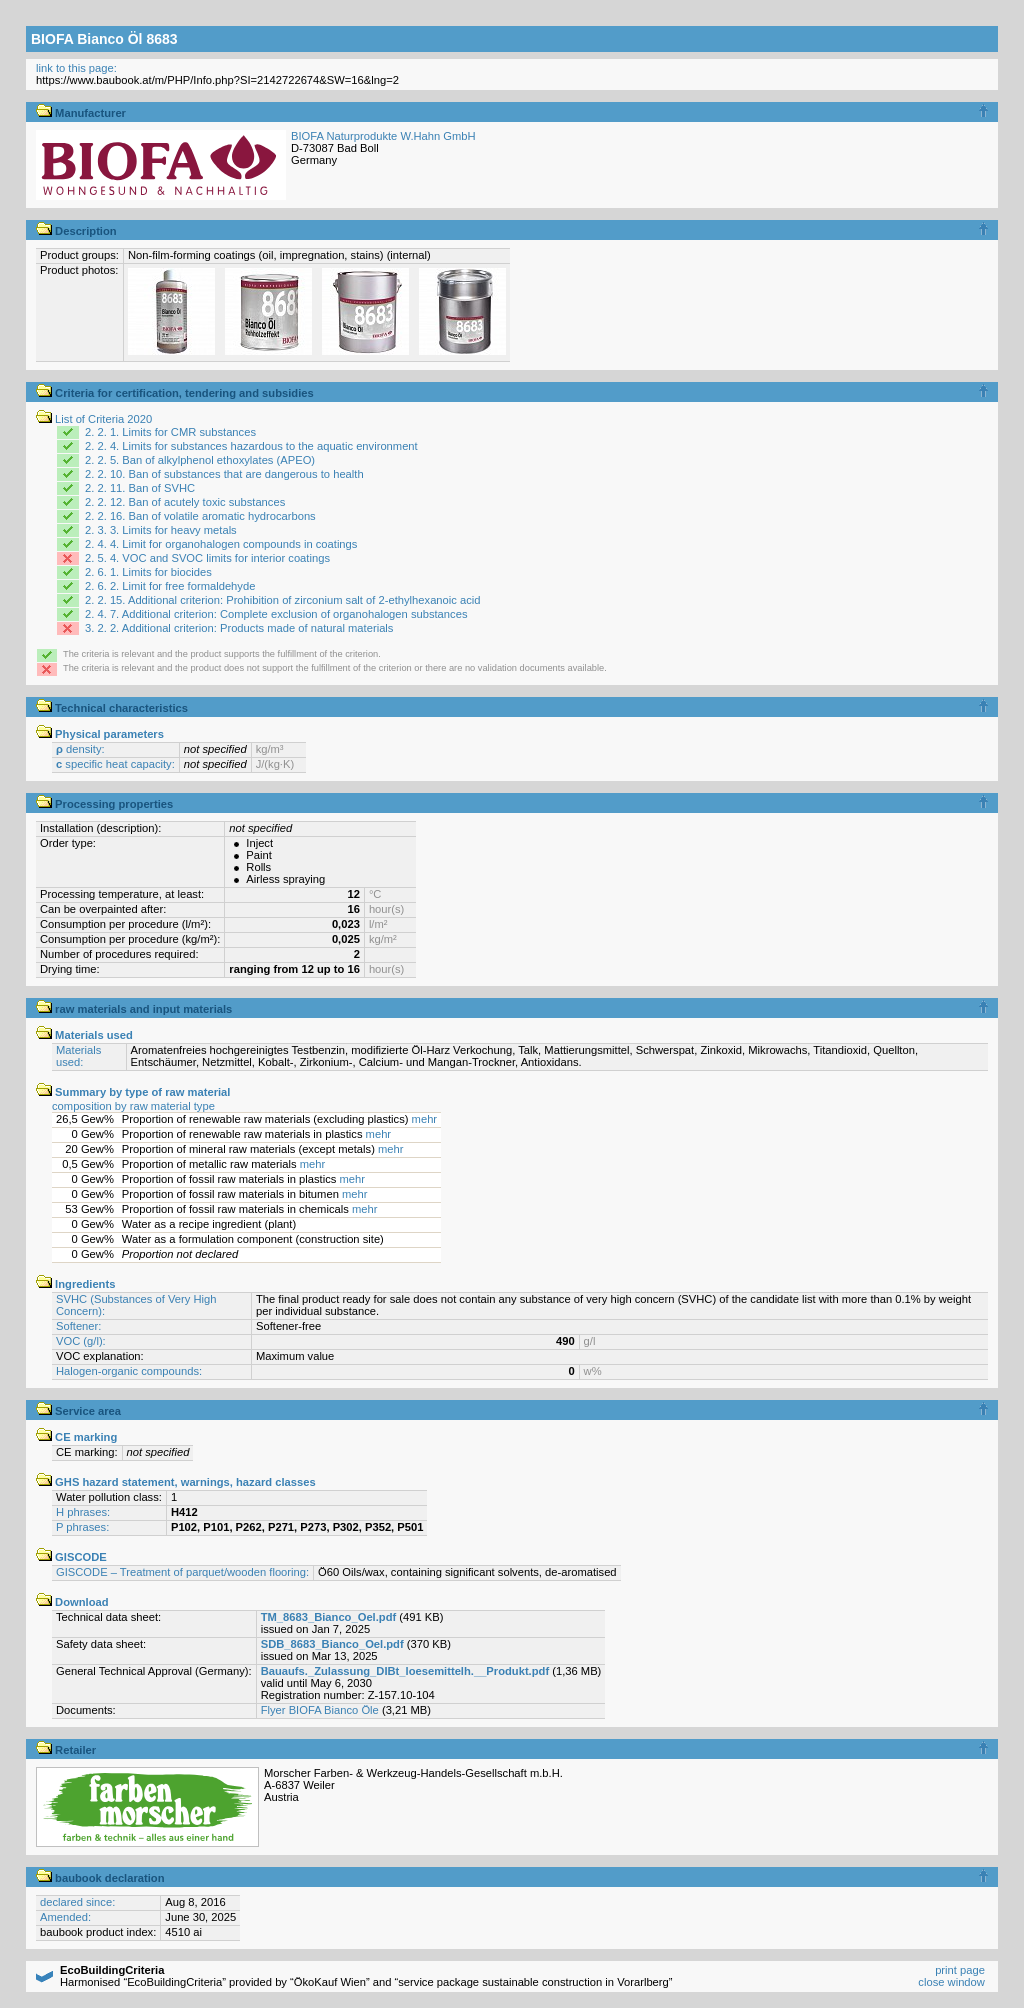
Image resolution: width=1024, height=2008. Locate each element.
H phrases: (83, 1512)
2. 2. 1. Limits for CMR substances (170, 432)
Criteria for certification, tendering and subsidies (175, 393)
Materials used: (78, 1056)
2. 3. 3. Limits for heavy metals (161, 530)
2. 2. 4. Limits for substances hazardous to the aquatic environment (251, 446)
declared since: (77, 1902)
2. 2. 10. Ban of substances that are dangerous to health (224, 474)
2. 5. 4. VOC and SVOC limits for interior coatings (207, 558)
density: (80, 749)
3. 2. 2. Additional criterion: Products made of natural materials (239, 628)
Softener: (78, 1326)
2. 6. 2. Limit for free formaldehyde (170, 586)
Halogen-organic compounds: (129, 1371)
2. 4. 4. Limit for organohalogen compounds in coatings (221, 544)
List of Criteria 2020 (94, 419)
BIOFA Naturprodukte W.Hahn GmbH (383, 136)
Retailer (66, 1750)
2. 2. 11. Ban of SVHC (140, 488)
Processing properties (104, 804)
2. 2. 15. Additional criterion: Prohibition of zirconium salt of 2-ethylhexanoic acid (283, 600)
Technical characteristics (112, 708)
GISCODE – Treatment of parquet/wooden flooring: (182, 1572)
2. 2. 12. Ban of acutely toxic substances (185, 502)
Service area (78, 1411)
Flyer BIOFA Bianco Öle (320, 1710)
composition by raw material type (133, 1106)
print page (960, 1970)
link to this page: (76, 68)
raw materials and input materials (134, 1009)
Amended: (65, 1917)
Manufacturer (81, 113)
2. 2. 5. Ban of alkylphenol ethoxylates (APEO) (200, 460)
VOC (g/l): (81, 1341)
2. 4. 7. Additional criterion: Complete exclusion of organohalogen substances (276, 614)
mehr (425, 1119)
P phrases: (82, 1527)
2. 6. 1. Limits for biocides (148, 572)
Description (76, 231)
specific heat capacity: (115, 764)
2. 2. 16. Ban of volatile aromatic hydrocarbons (200, 516)
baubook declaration (100, 1878)
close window (951, 1982)
